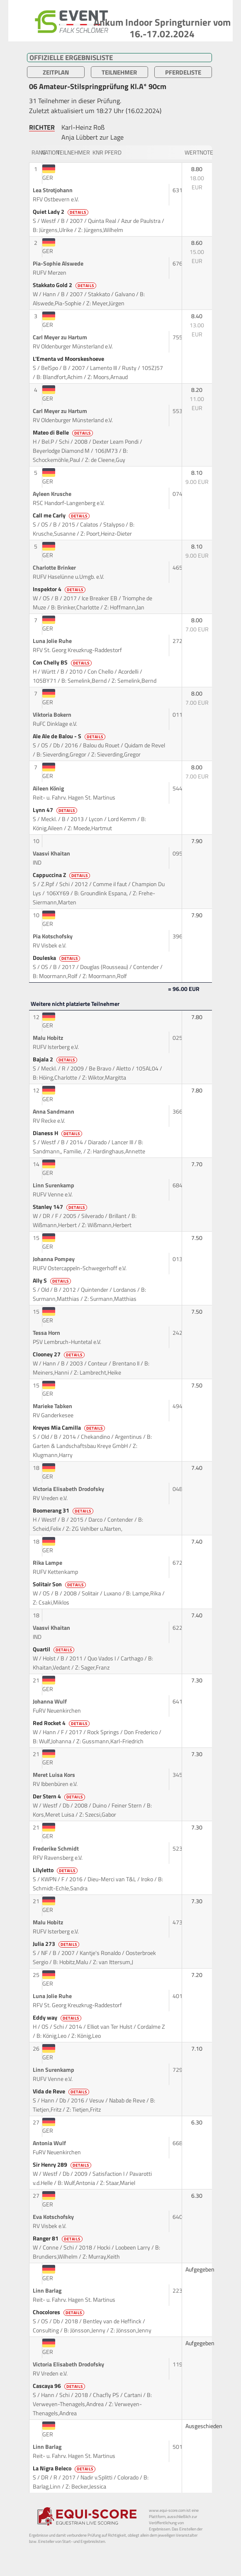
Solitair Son (60, 1584)
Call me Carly (62, 515)
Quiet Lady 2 (61, 211)
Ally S (52, 1280)
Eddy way (58, 2017)
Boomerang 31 (64, 1510)
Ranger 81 (58, 2238)
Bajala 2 (55, 1059)
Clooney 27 (59, 1354)
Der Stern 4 (59, 1796)
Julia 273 (56, 1943)
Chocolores (59, 2312)
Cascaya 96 (59, 2385)
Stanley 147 (60, 1206)
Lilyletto (56, 1870)
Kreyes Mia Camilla (69, 1427)
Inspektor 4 (60, 589)
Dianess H (58, 1133)
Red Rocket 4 (62, 1723)
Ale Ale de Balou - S (70, 736)
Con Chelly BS (63, 662)
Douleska (57, 957)
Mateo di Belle (63, 432)
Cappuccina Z (62, 875)
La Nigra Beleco (65, 2468)
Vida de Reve (61, 2091)
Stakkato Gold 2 (65, 285)
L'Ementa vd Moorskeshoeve (69, 358)
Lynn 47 (55, 809)
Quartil (54, 1649)
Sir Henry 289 (63, 2164)
